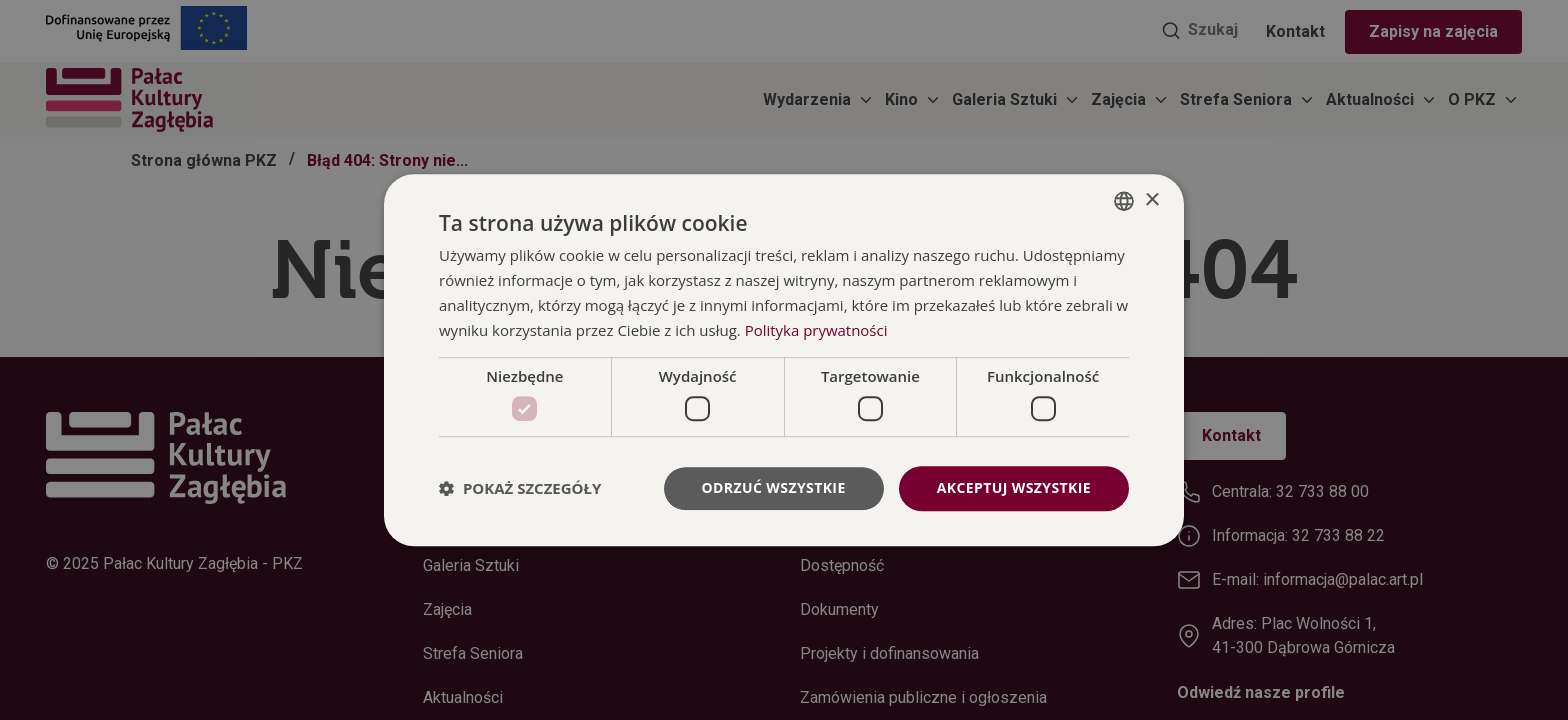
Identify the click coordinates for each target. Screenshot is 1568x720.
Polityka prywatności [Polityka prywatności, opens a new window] (816, 330)
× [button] (1151, 200)
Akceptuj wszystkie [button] (1014, 487)
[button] (520, 488)
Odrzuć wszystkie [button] (774, 487)
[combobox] (1124, 201)
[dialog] (784, 360)
